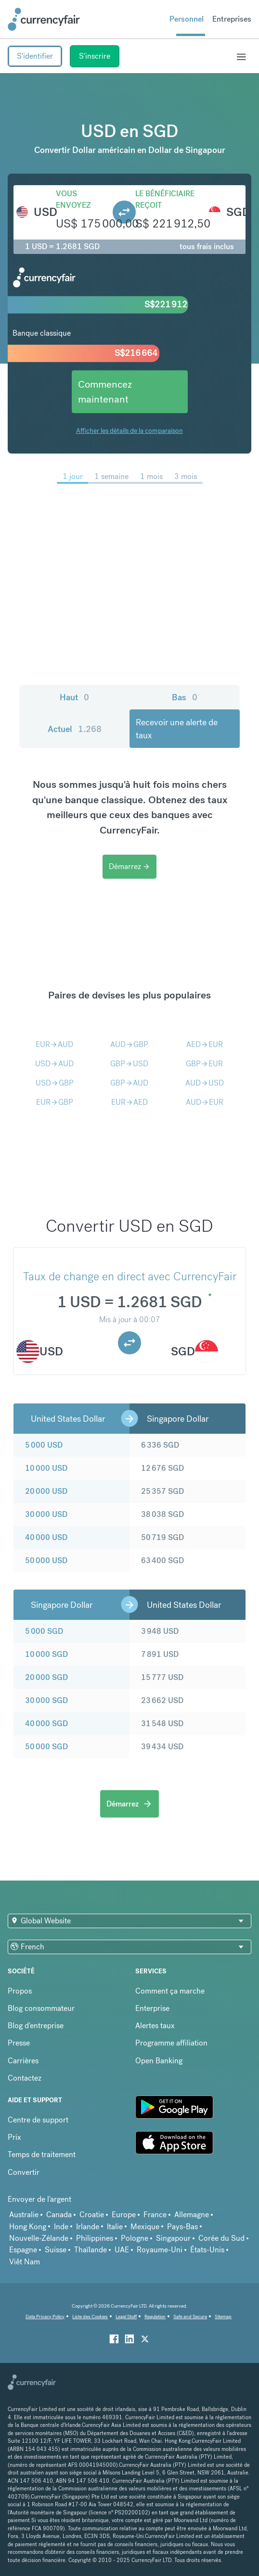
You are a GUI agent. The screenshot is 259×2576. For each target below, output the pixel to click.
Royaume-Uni (159, 2250)
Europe (124, 2215)
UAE (122, 2250)
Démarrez (129, 866)
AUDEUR (204, 1102)
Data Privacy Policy (45, 2316)
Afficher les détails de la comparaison (129, 430)
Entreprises (231, 19)
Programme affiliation (171, 2043)
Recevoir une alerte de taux (177, 729)
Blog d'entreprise (36, 2025)
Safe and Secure (190, 2316)
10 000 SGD (46, 1654)
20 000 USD (46, 1491)
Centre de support (38, 2120)
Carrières (23, 2061)
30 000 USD (46, 1514)
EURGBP (54, 1102)
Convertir (23, 2172)
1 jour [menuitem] (73, 476)
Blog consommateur (41, 2008)
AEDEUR (204, 1044)
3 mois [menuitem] (185, 476)
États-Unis (207, 2250)
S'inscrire (94, 56)
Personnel (186, 19)
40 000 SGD (46, 1723)
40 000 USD (46, 1537)
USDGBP (55, 1083)
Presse (19, 2043)
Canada (59, 2215)
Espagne (23, 2250)
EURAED (129, 1102)
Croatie (91, 2215)
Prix (14, 2137)
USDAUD (54, 1064)
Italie (115, 2227)
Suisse (55, 2250)
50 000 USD (46, 1560)
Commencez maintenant (105, 392)
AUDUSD (204, 1083)
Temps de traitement (42, 2154)
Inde (61, 2227)
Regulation (155, 2316)
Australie (24, 2215)
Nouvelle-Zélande (38, 2238)
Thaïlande (90, 2250)
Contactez (24, 2078)
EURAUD (54, 1044)
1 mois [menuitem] (151, 476)
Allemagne (191, 2215)
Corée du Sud (221, 2238)
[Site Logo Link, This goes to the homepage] (44, 19)
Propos (20, 1991)
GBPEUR (204, 1064)
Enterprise (152, 2008)
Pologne (134, 2238)
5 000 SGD (44, 1631)
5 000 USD (44, 1445)
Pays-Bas (182, 2227)
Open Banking (158, 2061)
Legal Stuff (126, 2316)
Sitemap (223, 2316)
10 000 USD (46, 1468)
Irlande (87, 2227)
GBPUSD (129, 1064)
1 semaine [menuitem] (111, 476)
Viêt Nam (24, 2262)
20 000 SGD (46, 1677)
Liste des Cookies (90, 2316)
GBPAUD (129, 1083)
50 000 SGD (46, 1747)
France (155, 2215)
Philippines (94, 2238)
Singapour (173, 2238)
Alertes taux (155, 2025)
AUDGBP (129, 1044)
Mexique (144, 2227)
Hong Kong (27, 2227)
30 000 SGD (46, 1700)
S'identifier (35, 56)
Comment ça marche (170, 1991)
